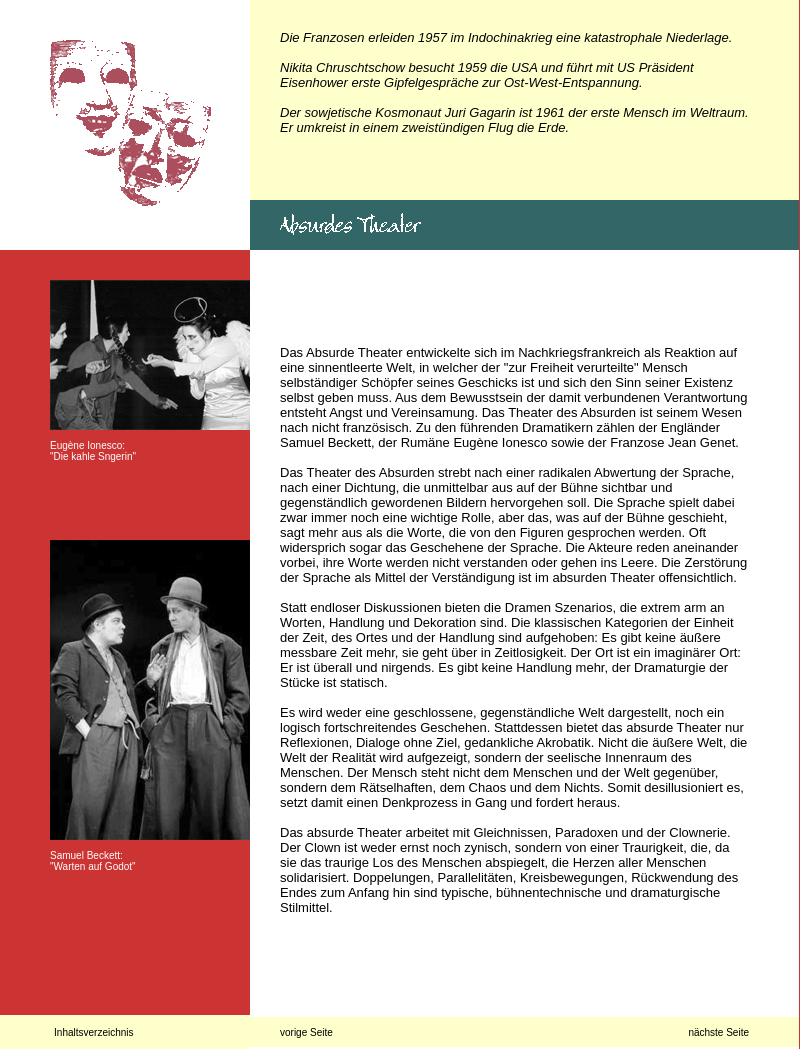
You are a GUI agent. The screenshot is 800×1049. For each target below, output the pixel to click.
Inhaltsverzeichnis (93, 1032)
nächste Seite (718, 1032)
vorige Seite (306, 1032)
